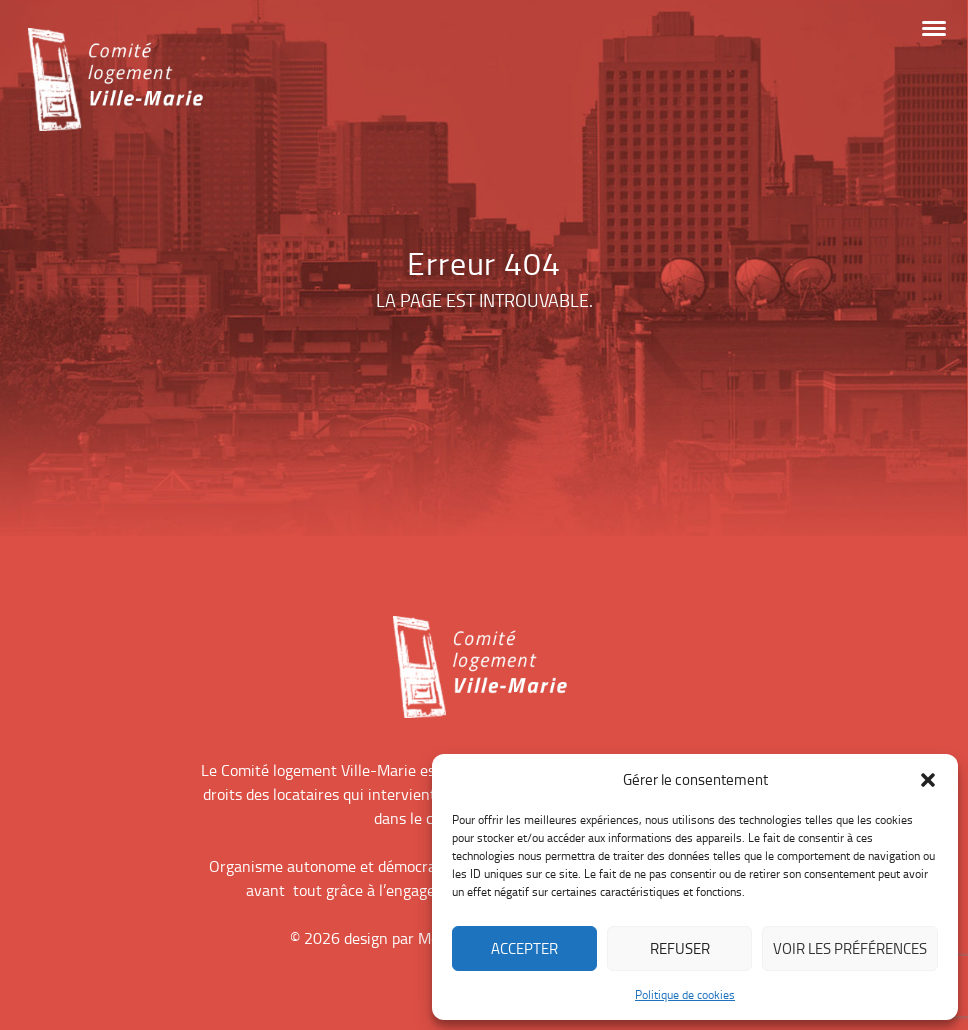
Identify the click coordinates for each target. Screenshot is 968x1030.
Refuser (680, 948)
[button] (928, 780)
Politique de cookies (685, 994)
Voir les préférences (850, 948)
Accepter (524, 948)
